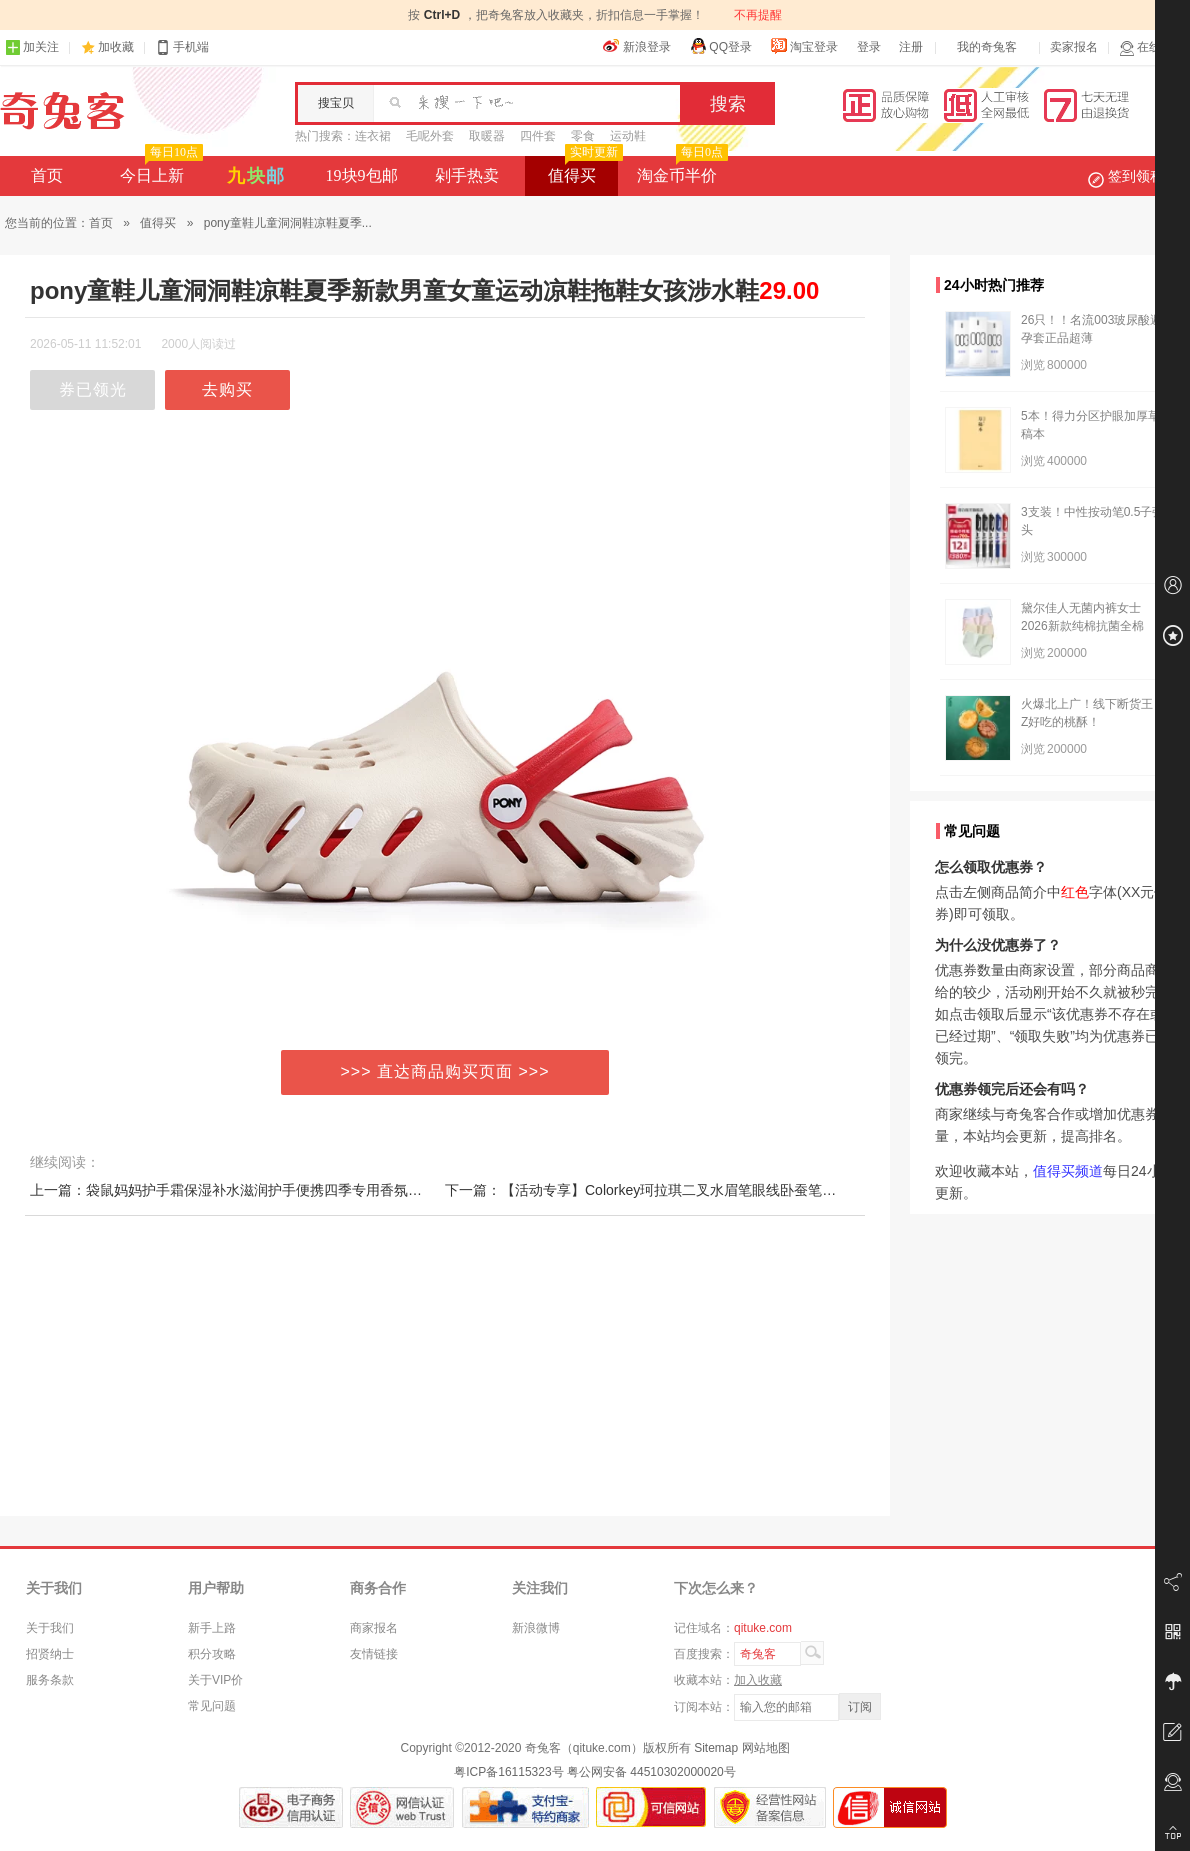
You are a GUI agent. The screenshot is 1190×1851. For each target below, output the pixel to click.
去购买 (227, 389)
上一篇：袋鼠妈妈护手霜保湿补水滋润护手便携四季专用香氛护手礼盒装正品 (268, 1190)
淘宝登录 (804, 46)
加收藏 (116, 47)
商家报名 (374, 1628)
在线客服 (1152, 47)
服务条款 (50, 1680)
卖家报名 (1074, 47)
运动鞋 (628, 136)
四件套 (538, 136)
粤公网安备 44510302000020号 (651, 1772)
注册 (911, 47)
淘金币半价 (680, 170)
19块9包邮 (362, 175)
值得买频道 (1068, 1171)
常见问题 (212, 1706)
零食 (583, 136)
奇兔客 (62, 111)
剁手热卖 (467, 175)
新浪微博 (536, 1628)
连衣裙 (373, 136)
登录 (869, 47)
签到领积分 (1136, 176)
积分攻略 (212, 1654)
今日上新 (159, 170)
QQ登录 (720, 46)
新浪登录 (637, 46)
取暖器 (487, 136)
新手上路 (212, 1628)
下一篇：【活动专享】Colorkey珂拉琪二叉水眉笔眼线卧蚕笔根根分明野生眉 (682, 1190)
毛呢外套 (430, 136)
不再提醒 (758, 15)
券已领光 (93, 389)
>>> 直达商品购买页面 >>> (445, 1071)
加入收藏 (758, 1680)
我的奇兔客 (987, 47)
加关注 (32, 47)
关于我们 (50, 1628)
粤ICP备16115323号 (508, 1772)
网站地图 (766, 1748)
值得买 (583, 170)
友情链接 (374, 1654)
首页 (47, 175)
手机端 (182, 47)
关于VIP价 (215, 1680)
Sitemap (716, 1748)
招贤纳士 (50, 1654)
